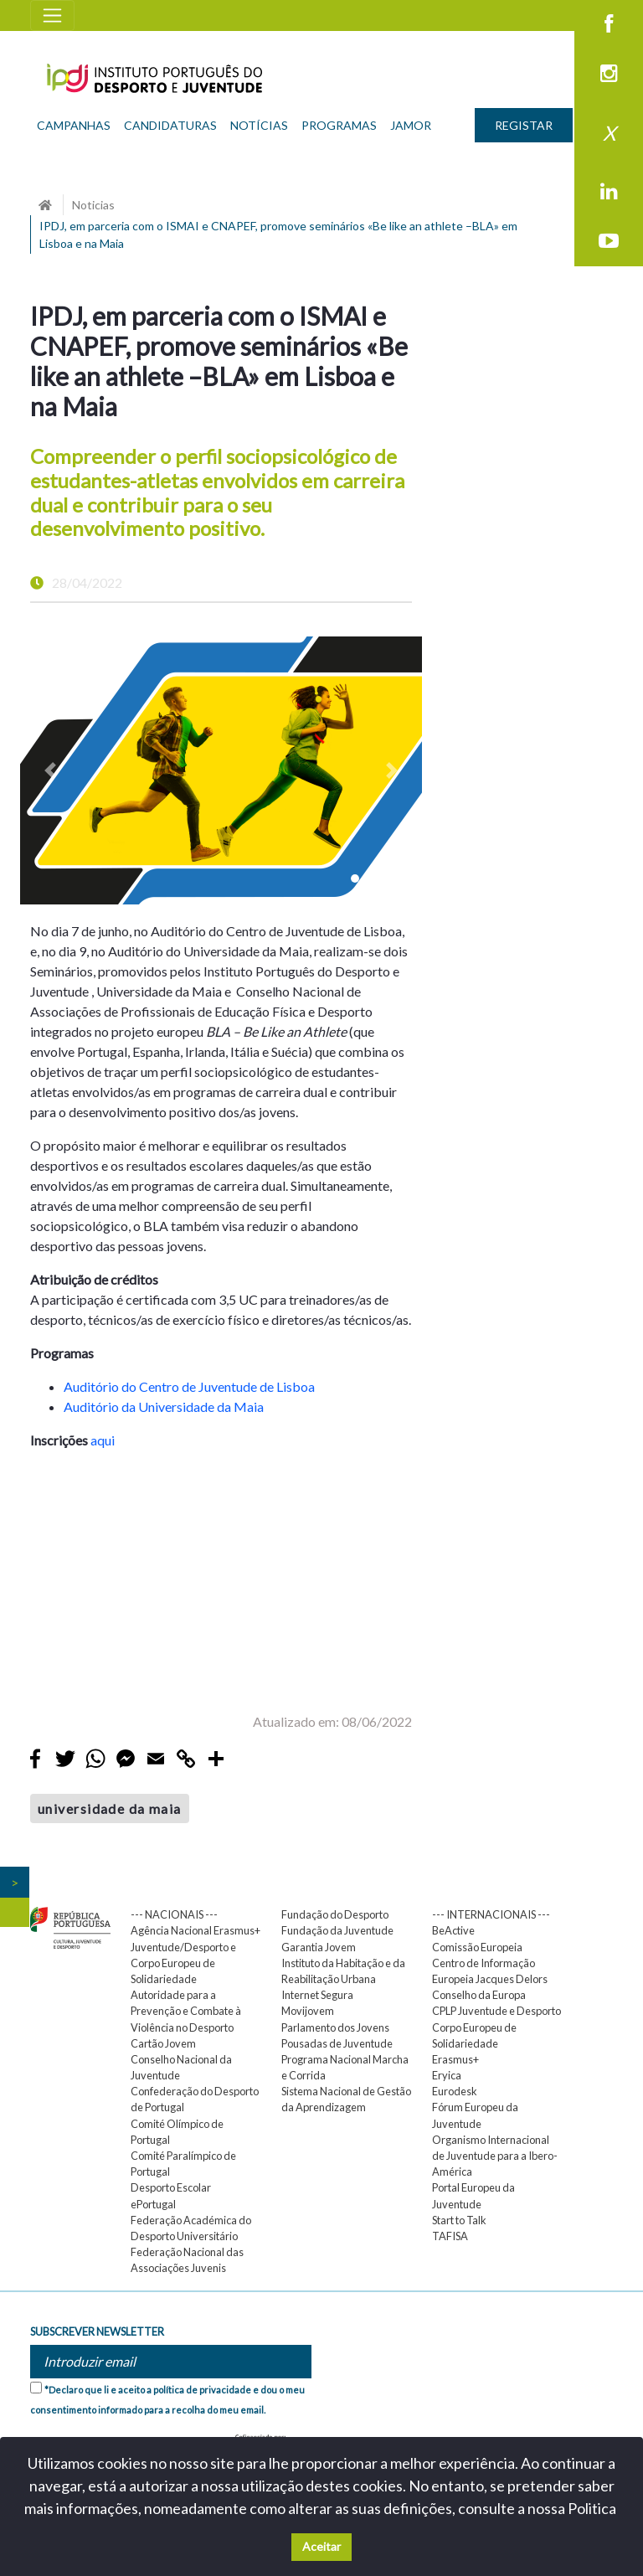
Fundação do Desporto (334, 1914)
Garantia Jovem (318, 1947)
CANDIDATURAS (170, 125)
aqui (102, 1440)
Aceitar (321, 2546)
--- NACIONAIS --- (174, 1914)
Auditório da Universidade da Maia (164, 1406)
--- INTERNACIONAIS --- (491, 1914)
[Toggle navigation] (52, 15)
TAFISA (450, 2236)
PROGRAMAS (339, 125)
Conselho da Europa (479, 1995)
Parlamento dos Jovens (335, 2027)
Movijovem (307, 2010)
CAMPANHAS (74, 125)
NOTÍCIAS (259, 125)
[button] (50, 770)
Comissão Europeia (477, 1947)
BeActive (453, 1930)
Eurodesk (454, 2091)
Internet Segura (317, 1995)
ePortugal (153, 2204)
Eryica (446, 2075)
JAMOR (410, 125)
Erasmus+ (455, 2059)
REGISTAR (524, 125)
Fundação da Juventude (337, 1930)
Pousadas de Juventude (337, 2043)
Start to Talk (459, 2220)
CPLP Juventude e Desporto (496, 2010)
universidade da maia (110, 1808)
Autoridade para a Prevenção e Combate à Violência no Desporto (186, 2010)
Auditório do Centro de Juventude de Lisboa (189, 1386)
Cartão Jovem (163, 2043)
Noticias (93, 205)
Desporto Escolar (171, 2187)
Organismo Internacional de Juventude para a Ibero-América (495, 2155)
